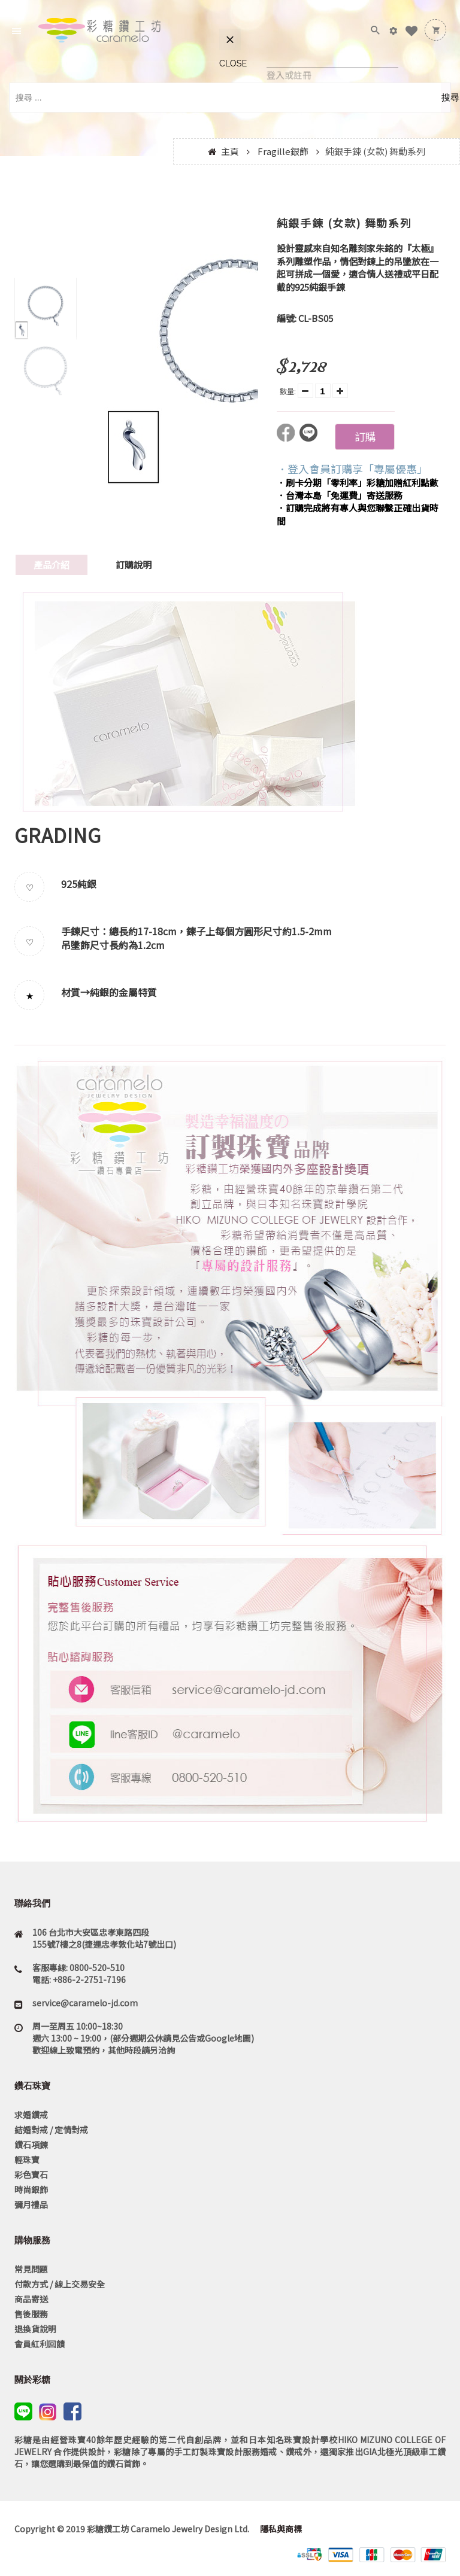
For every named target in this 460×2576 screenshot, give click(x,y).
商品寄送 (31, 2299)
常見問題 (31, 2269)
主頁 (230, 151)
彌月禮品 (31, 2204)
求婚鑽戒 (31, 2115)
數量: (288, 391)
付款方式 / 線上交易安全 (59, 2284)
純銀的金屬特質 (123, 992)
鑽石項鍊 (31, 2145)
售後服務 (31, 2314)
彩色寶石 (31, 2174)
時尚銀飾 (31, 2189)
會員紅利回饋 (39, 2344)
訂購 (365, 436)
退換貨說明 (35, 2329)
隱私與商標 (280, 2529)
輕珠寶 (27, 2160)
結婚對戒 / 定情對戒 (51, 2130)
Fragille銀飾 (283, 151)
